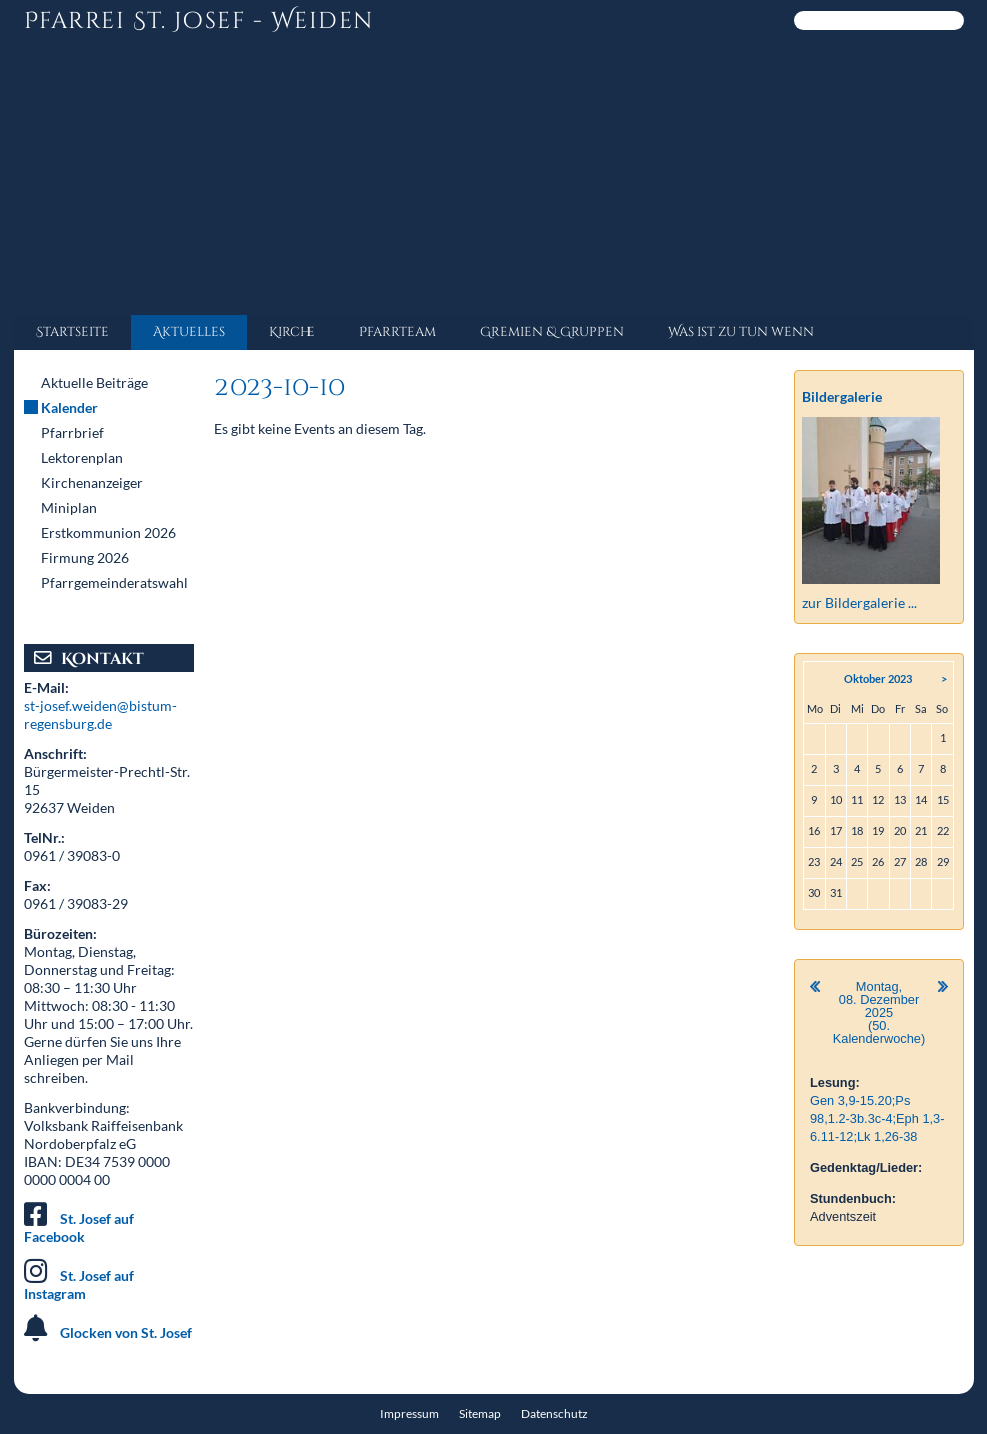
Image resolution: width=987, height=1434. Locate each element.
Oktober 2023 (878, 678)
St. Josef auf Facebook (79, 1227)
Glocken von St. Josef (126, 1332)
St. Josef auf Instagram (79, 1284)
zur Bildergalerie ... (859, 602)
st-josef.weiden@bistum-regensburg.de (100, 714)
